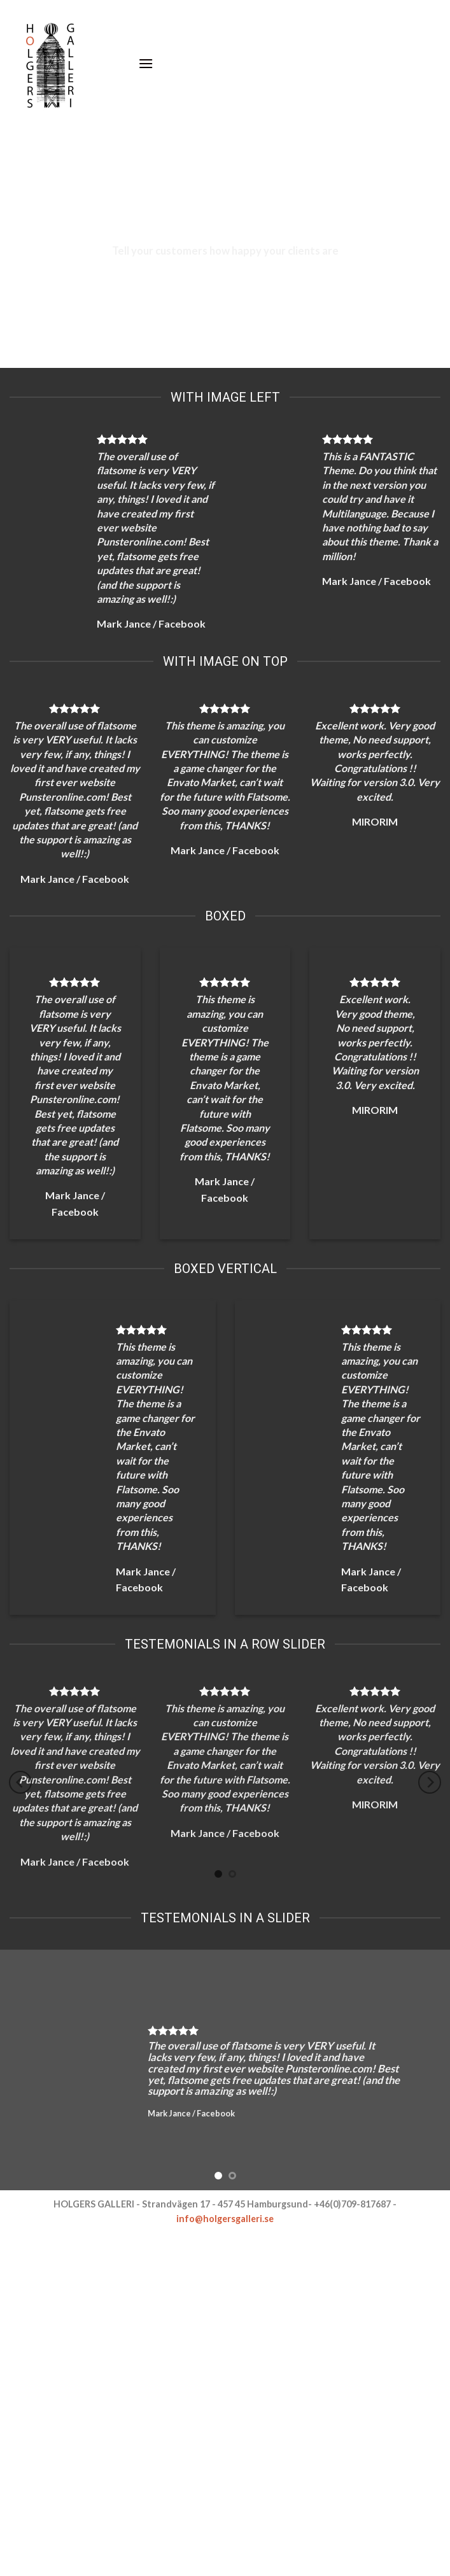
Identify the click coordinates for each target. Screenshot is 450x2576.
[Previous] (20, 1782)
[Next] (429, 1782)
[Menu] (145, 63)
